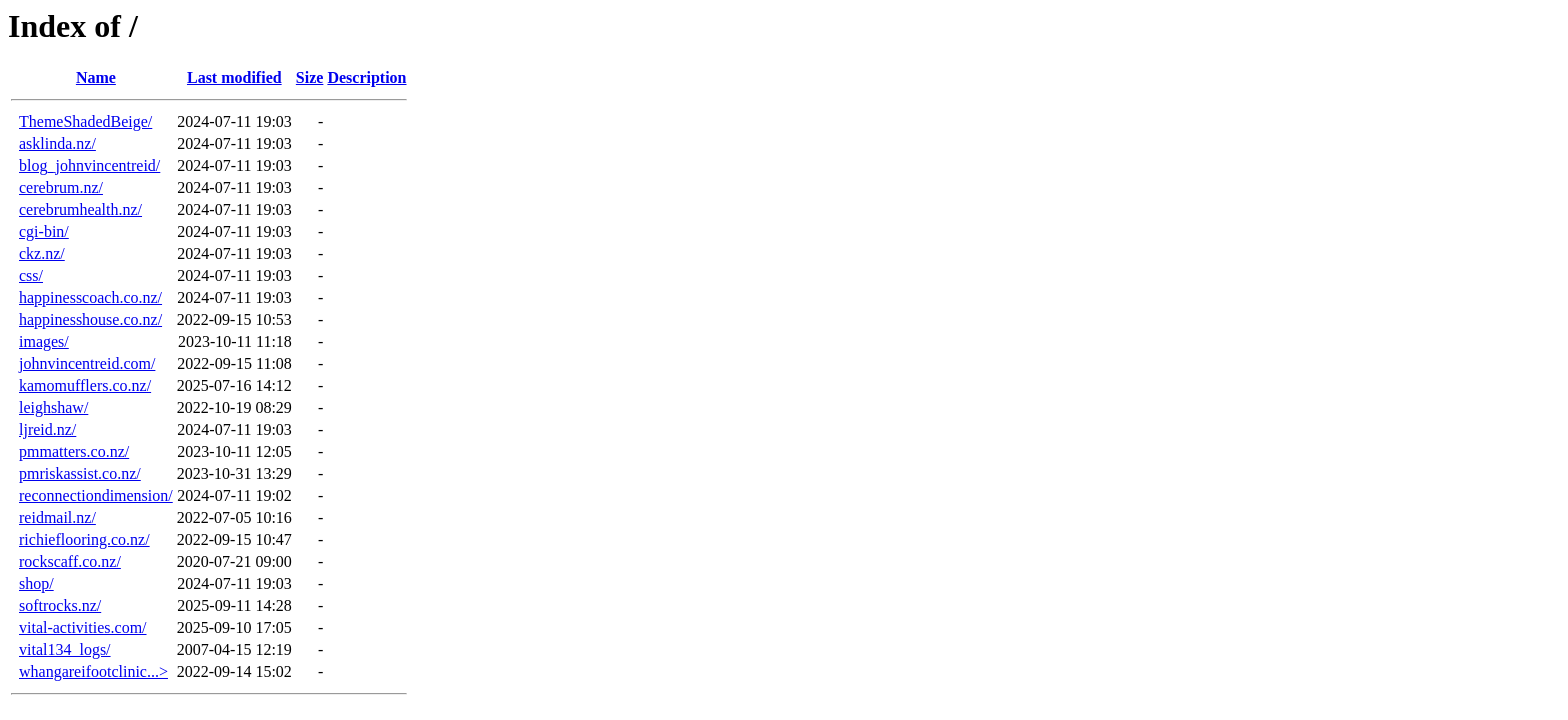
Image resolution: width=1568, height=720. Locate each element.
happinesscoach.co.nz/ (90, 297)
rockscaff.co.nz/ (70, 561)
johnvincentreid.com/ (87, 363)
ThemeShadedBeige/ (85, 121)
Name (96, 77)
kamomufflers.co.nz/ (85, 385)
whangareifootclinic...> (93, 671)
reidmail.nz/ (57, 517)
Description (366, 77)
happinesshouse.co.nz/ (90, 319)
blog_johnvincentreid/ (89, 165)
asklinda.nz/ (57, 143)
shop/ (36, 583)
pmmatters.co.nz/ (74, 451)
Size (310, 77)
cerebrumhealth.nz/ (80, 209)
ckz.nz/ (42, 253)
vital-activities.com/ (83, 627)
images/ (44, 341)
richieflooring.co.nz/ (84, 539)
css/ (31, 275)
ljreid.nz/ (47, 429)
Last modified (234, 77)
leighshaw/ (53, 407)
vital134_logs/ (65, 649)
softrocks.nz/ (60, 605)
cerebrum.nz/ (61, 187)
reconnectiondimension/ (96, 495)
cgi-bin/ (44, 231)
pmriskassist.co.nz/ (80, 473)
